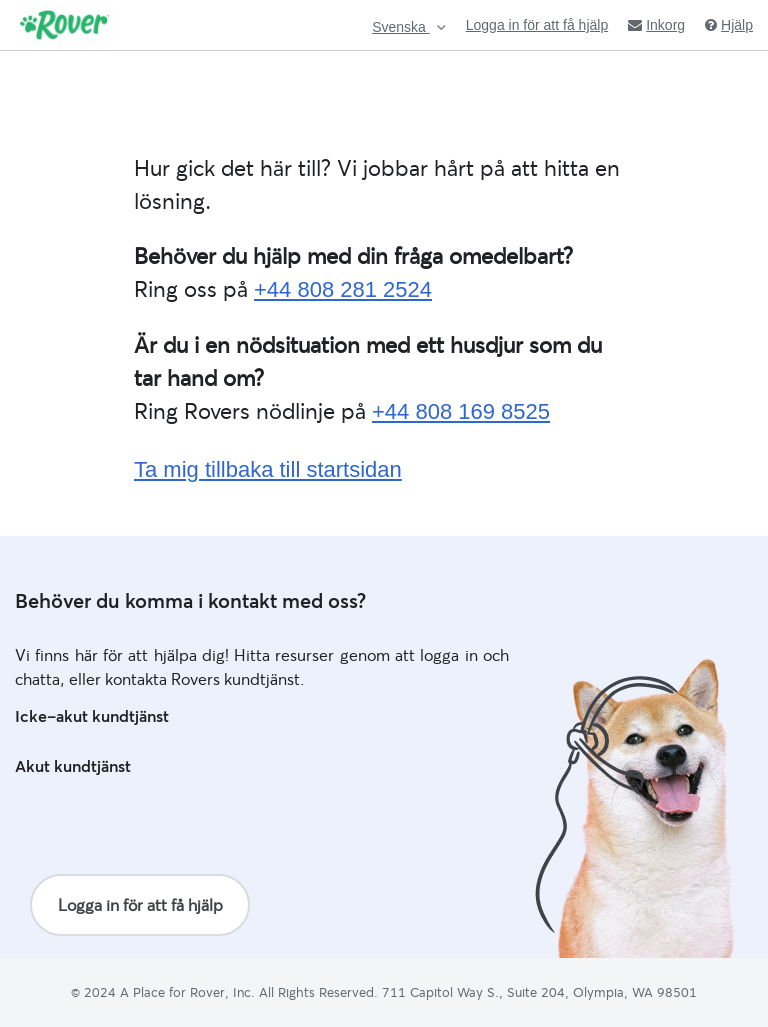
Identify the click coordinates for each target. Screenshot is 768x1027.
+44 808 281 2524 (343, 289)
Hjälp (729, 25)
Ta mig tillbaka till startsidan (268, 469)
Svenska (401, 27)
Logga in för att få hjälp (537, 25)
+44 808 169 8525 (461, 411)
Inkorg (656, 25)
